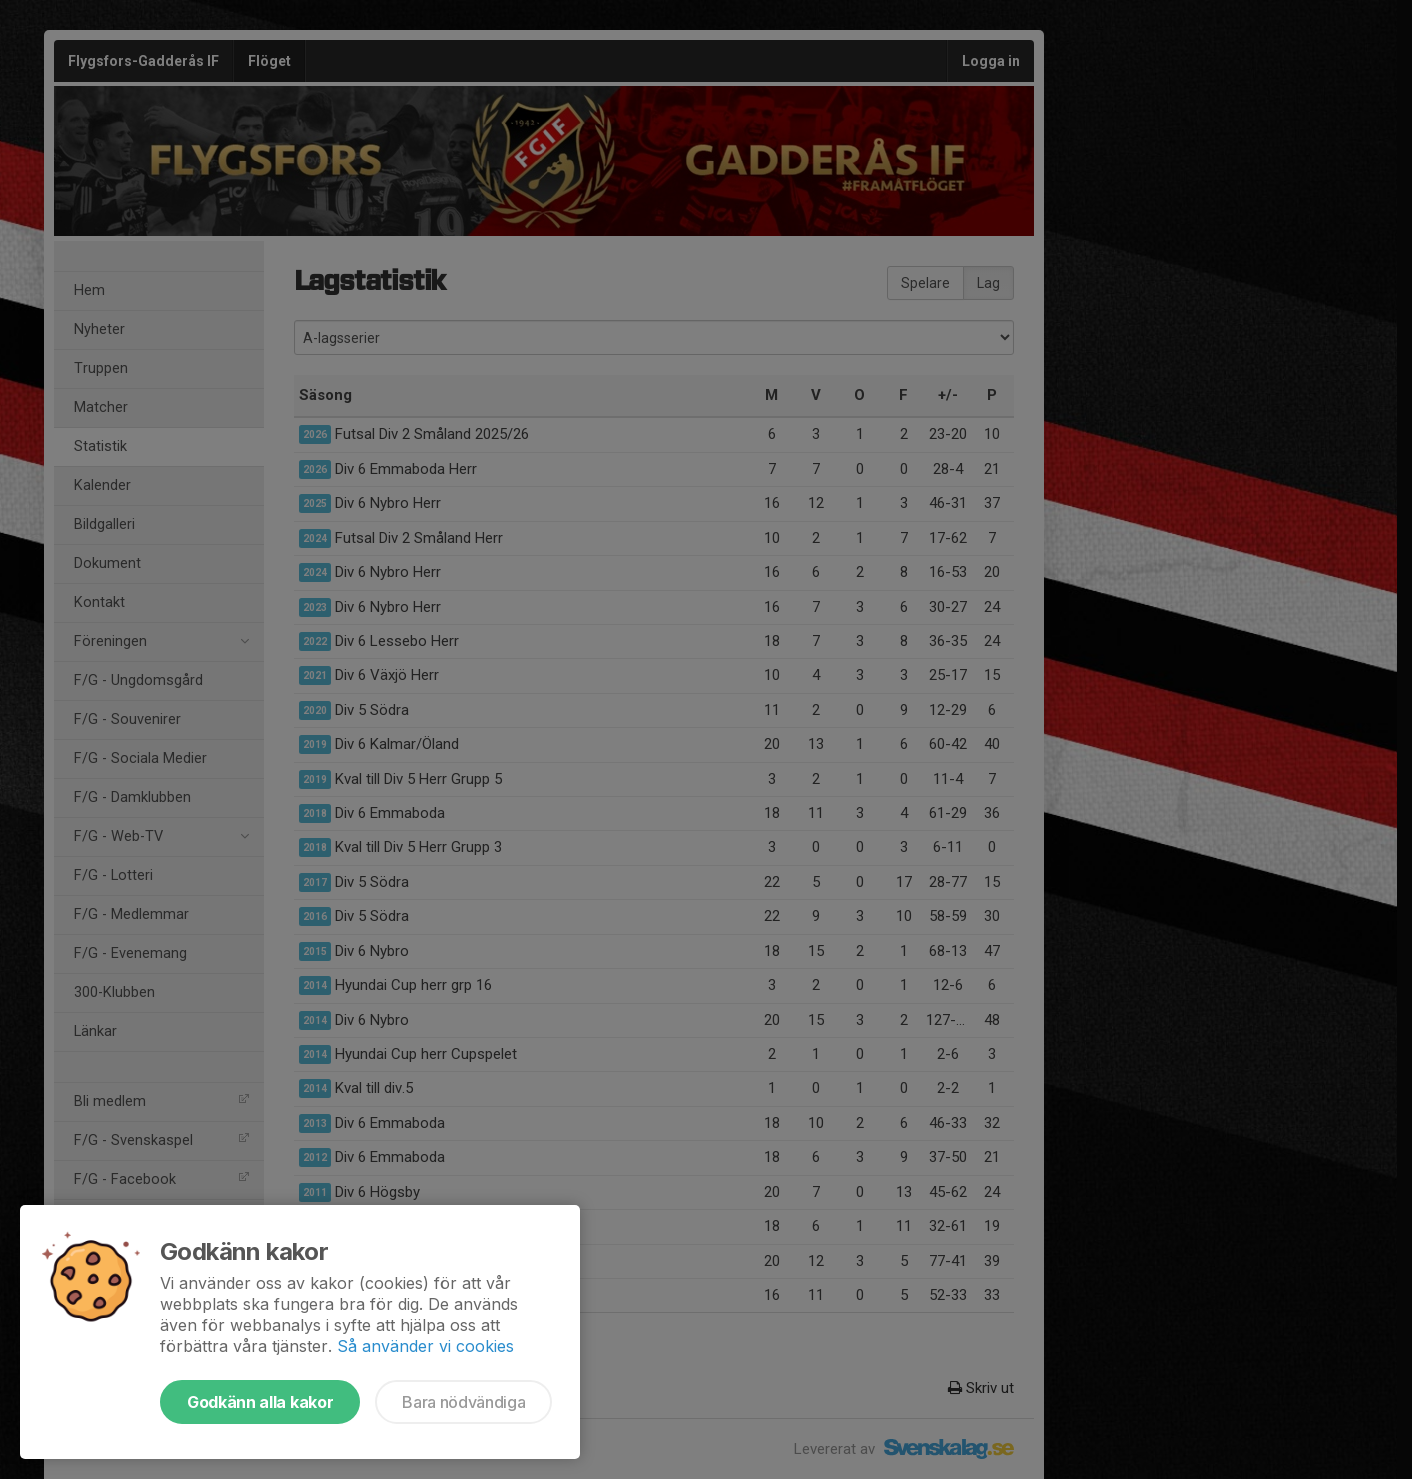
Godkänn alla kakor (260, 1402)
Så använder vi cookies (425, 1346)
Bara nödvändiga (463, 1402)
